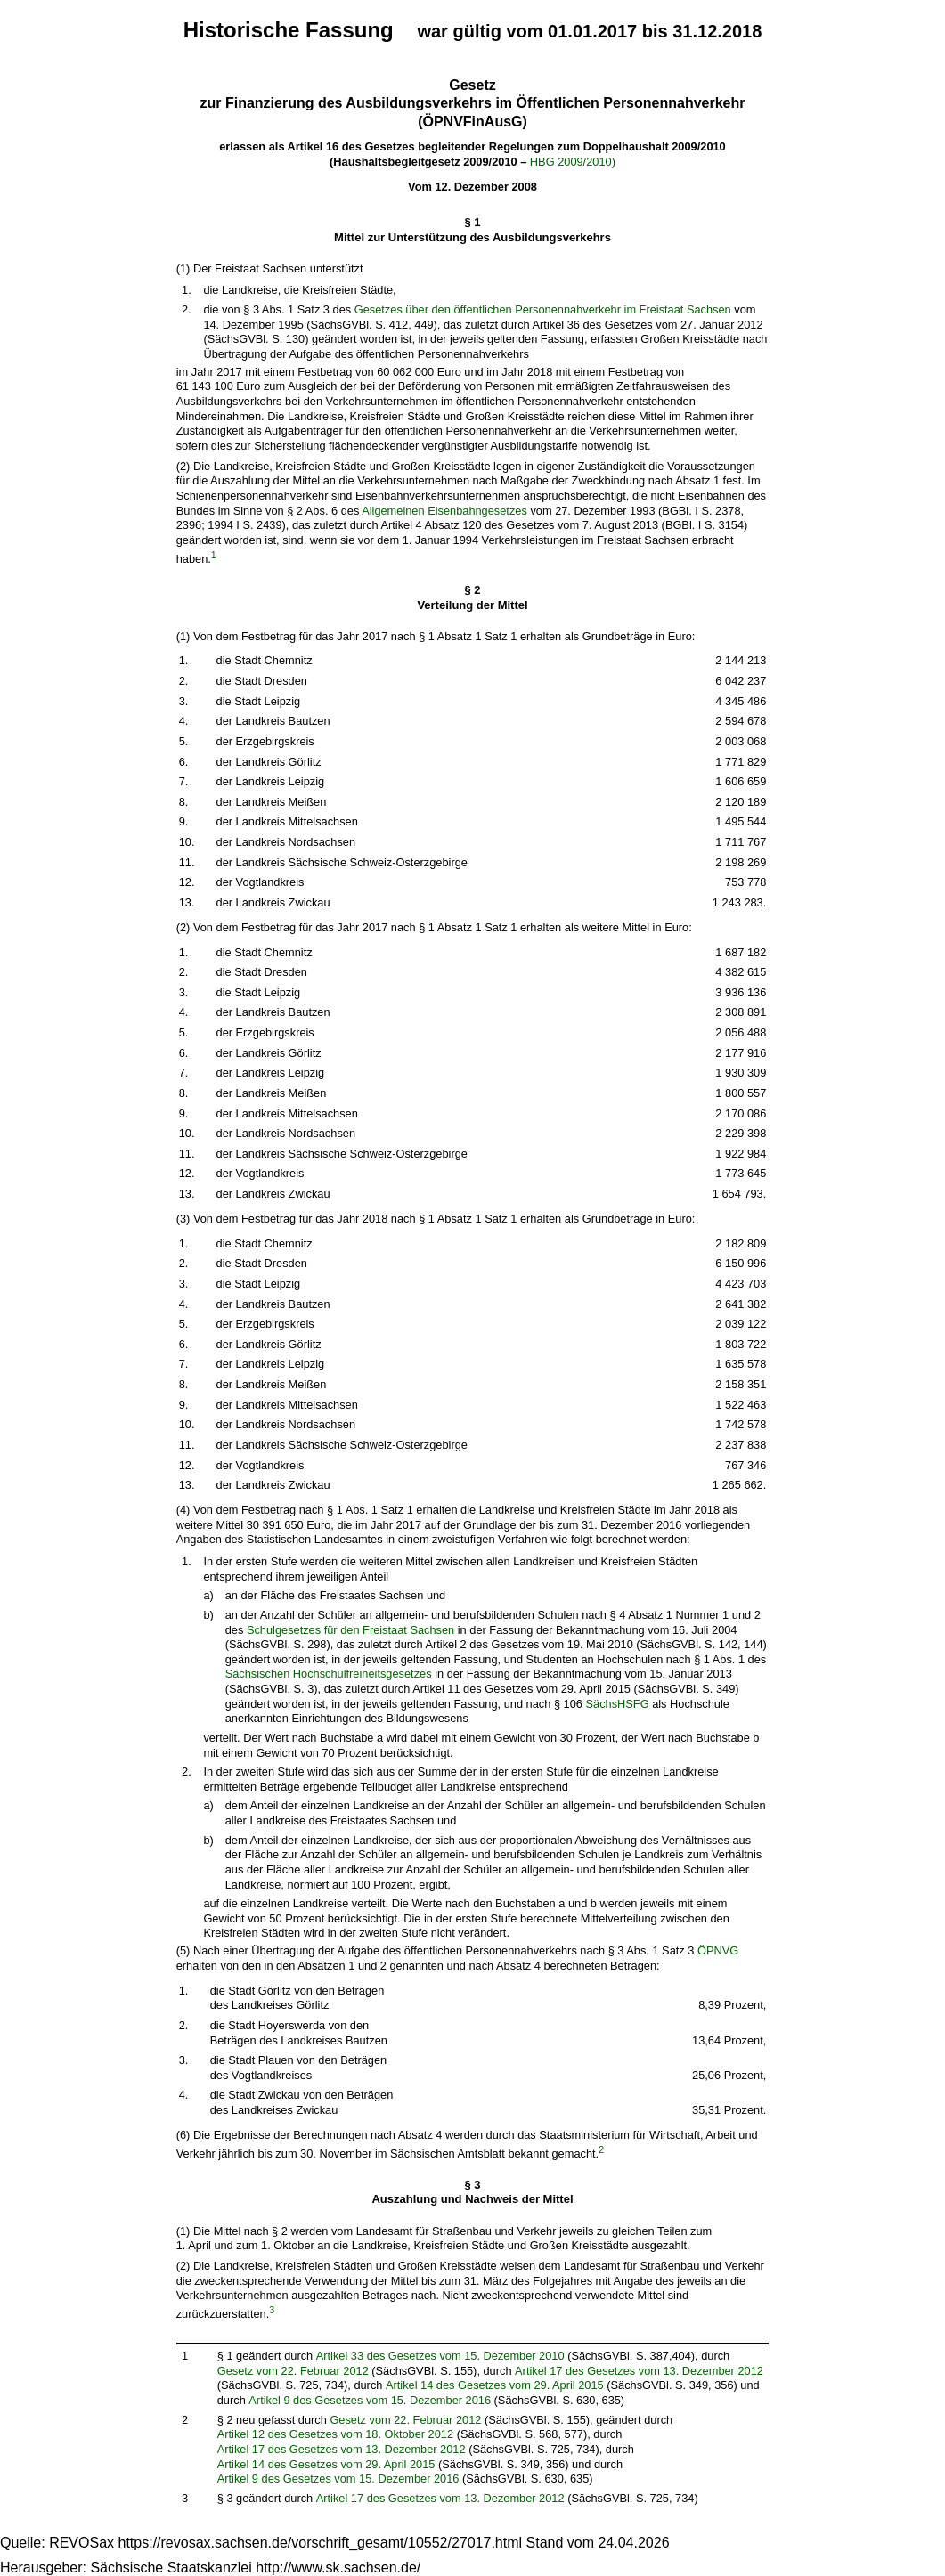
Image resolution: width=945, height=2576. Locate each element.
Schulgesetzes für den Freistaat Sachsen (350, 1630)
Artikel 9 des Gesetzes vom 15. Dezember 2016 (369, 2400)
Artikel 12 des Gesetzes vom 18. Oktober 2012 (335, 2434)
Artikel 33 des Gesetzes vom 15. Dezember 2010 (440, 2355)
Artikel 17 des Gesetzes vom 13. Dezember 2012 (639, 2370)
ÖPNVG (717, 1950)
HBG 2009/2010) (572, 161)
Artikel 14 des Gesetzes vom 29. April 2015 (495, 2385)
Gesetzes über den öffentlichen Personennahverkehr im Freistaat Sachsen (542, 309)
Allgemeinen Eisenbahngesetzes (444, 510)
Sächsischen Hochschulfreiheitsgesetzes (328, 1673)
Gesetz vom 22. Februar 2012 (293, 2370)
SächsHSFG (616, 1704)
